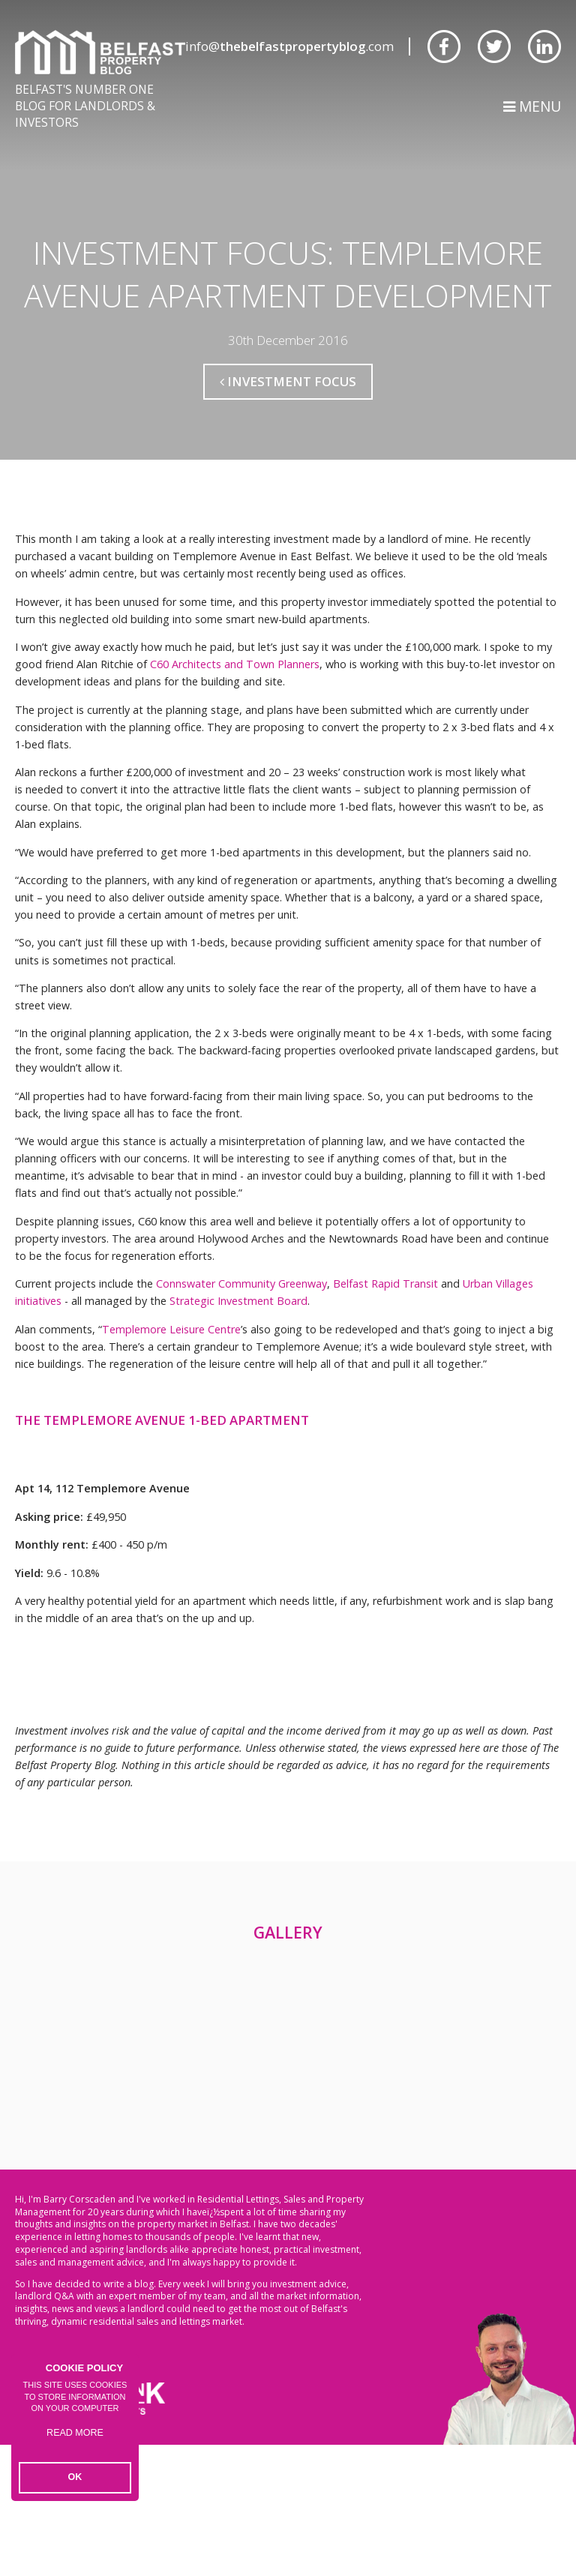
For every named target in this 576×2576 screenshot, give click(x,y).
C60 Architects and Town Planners (235, 727)
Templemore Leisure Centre (171, 1392)
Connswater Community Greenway (241, 1347)
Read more (75, 2442)
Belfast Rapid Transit (385, 1347)
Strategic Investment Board (239, 1364)
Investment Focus (288, 444)
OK (75, 2478)
